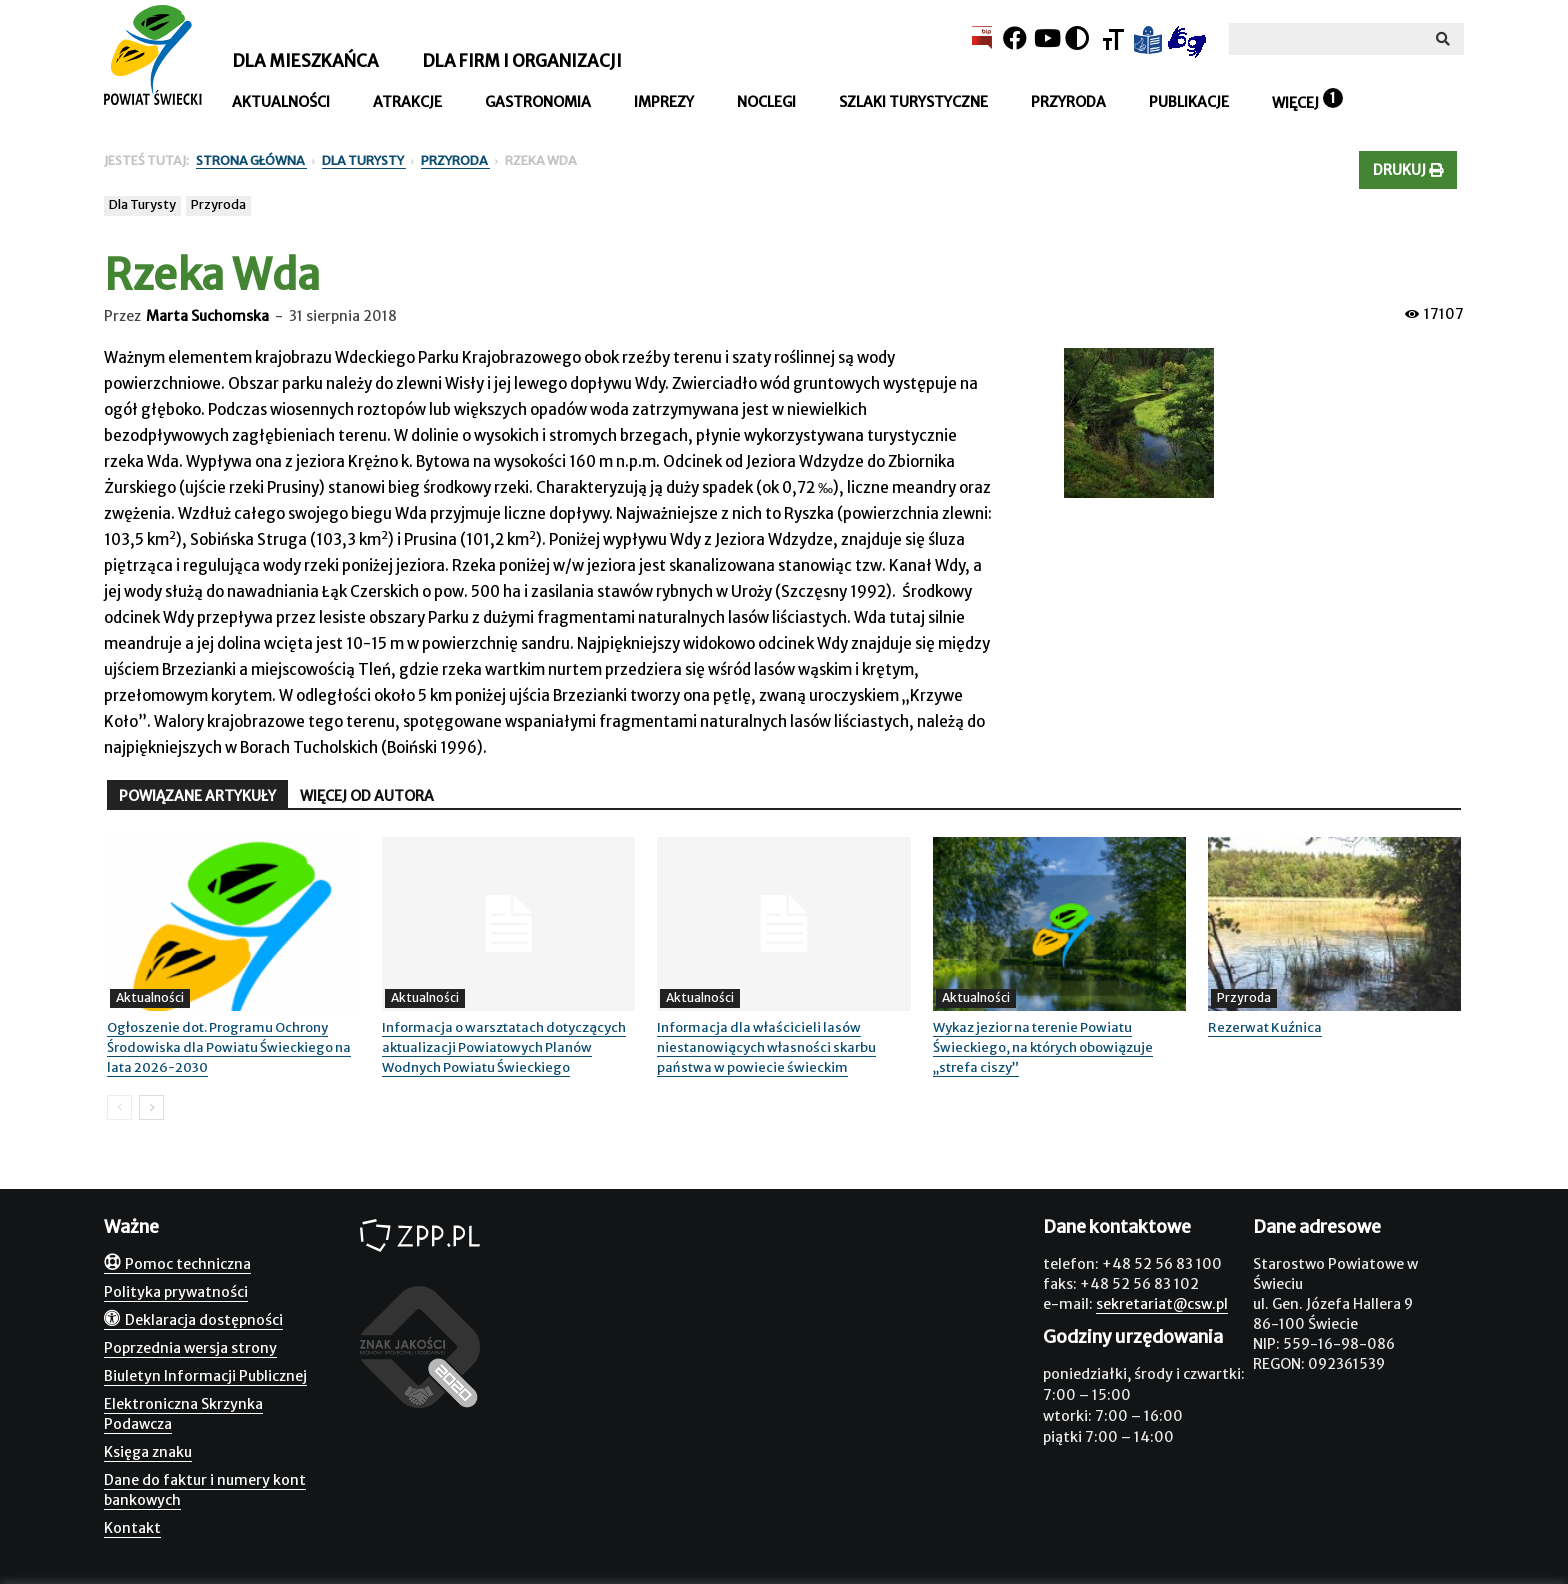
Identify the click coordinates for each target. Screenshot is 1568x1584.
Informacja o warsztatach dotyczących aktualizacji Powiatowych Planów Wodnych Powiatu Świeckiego (504, 1047)
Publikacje (1189, 102)
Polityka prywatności (176, 1292)
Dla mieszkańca (305, 61)
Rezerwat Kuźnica (1265, 1027)
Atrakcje (407, 102)
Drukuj (1408, 170)
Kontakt (132, 1528)
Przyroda (1068, 102)
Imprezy (664, 102)
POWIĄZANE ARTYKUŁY (197, 796)
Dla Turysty (142, 204)
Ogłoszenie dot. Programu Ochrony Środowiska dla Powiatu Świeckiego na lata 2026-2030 (229, 1047)
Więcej (1295, 103)
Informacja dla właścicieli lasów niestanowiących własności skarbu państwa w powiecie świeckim (766, 1047)
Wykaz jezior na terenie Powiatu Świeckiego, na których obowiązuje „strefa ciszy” (1043, 1047)
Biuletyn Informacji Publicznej (205, 1376)
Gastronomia (538, 102)
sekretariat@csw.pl (1162, 1304)
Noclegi (766, 102)
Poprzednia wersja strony (190, 1348)
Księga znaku (148, 1452)
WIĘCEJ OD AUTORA (367, 796)
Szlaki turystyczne (913, 102)
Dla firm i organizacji (522, 61)
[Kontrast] (1077, 38)
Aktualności (281, 102)
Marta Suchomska (207, 316)
